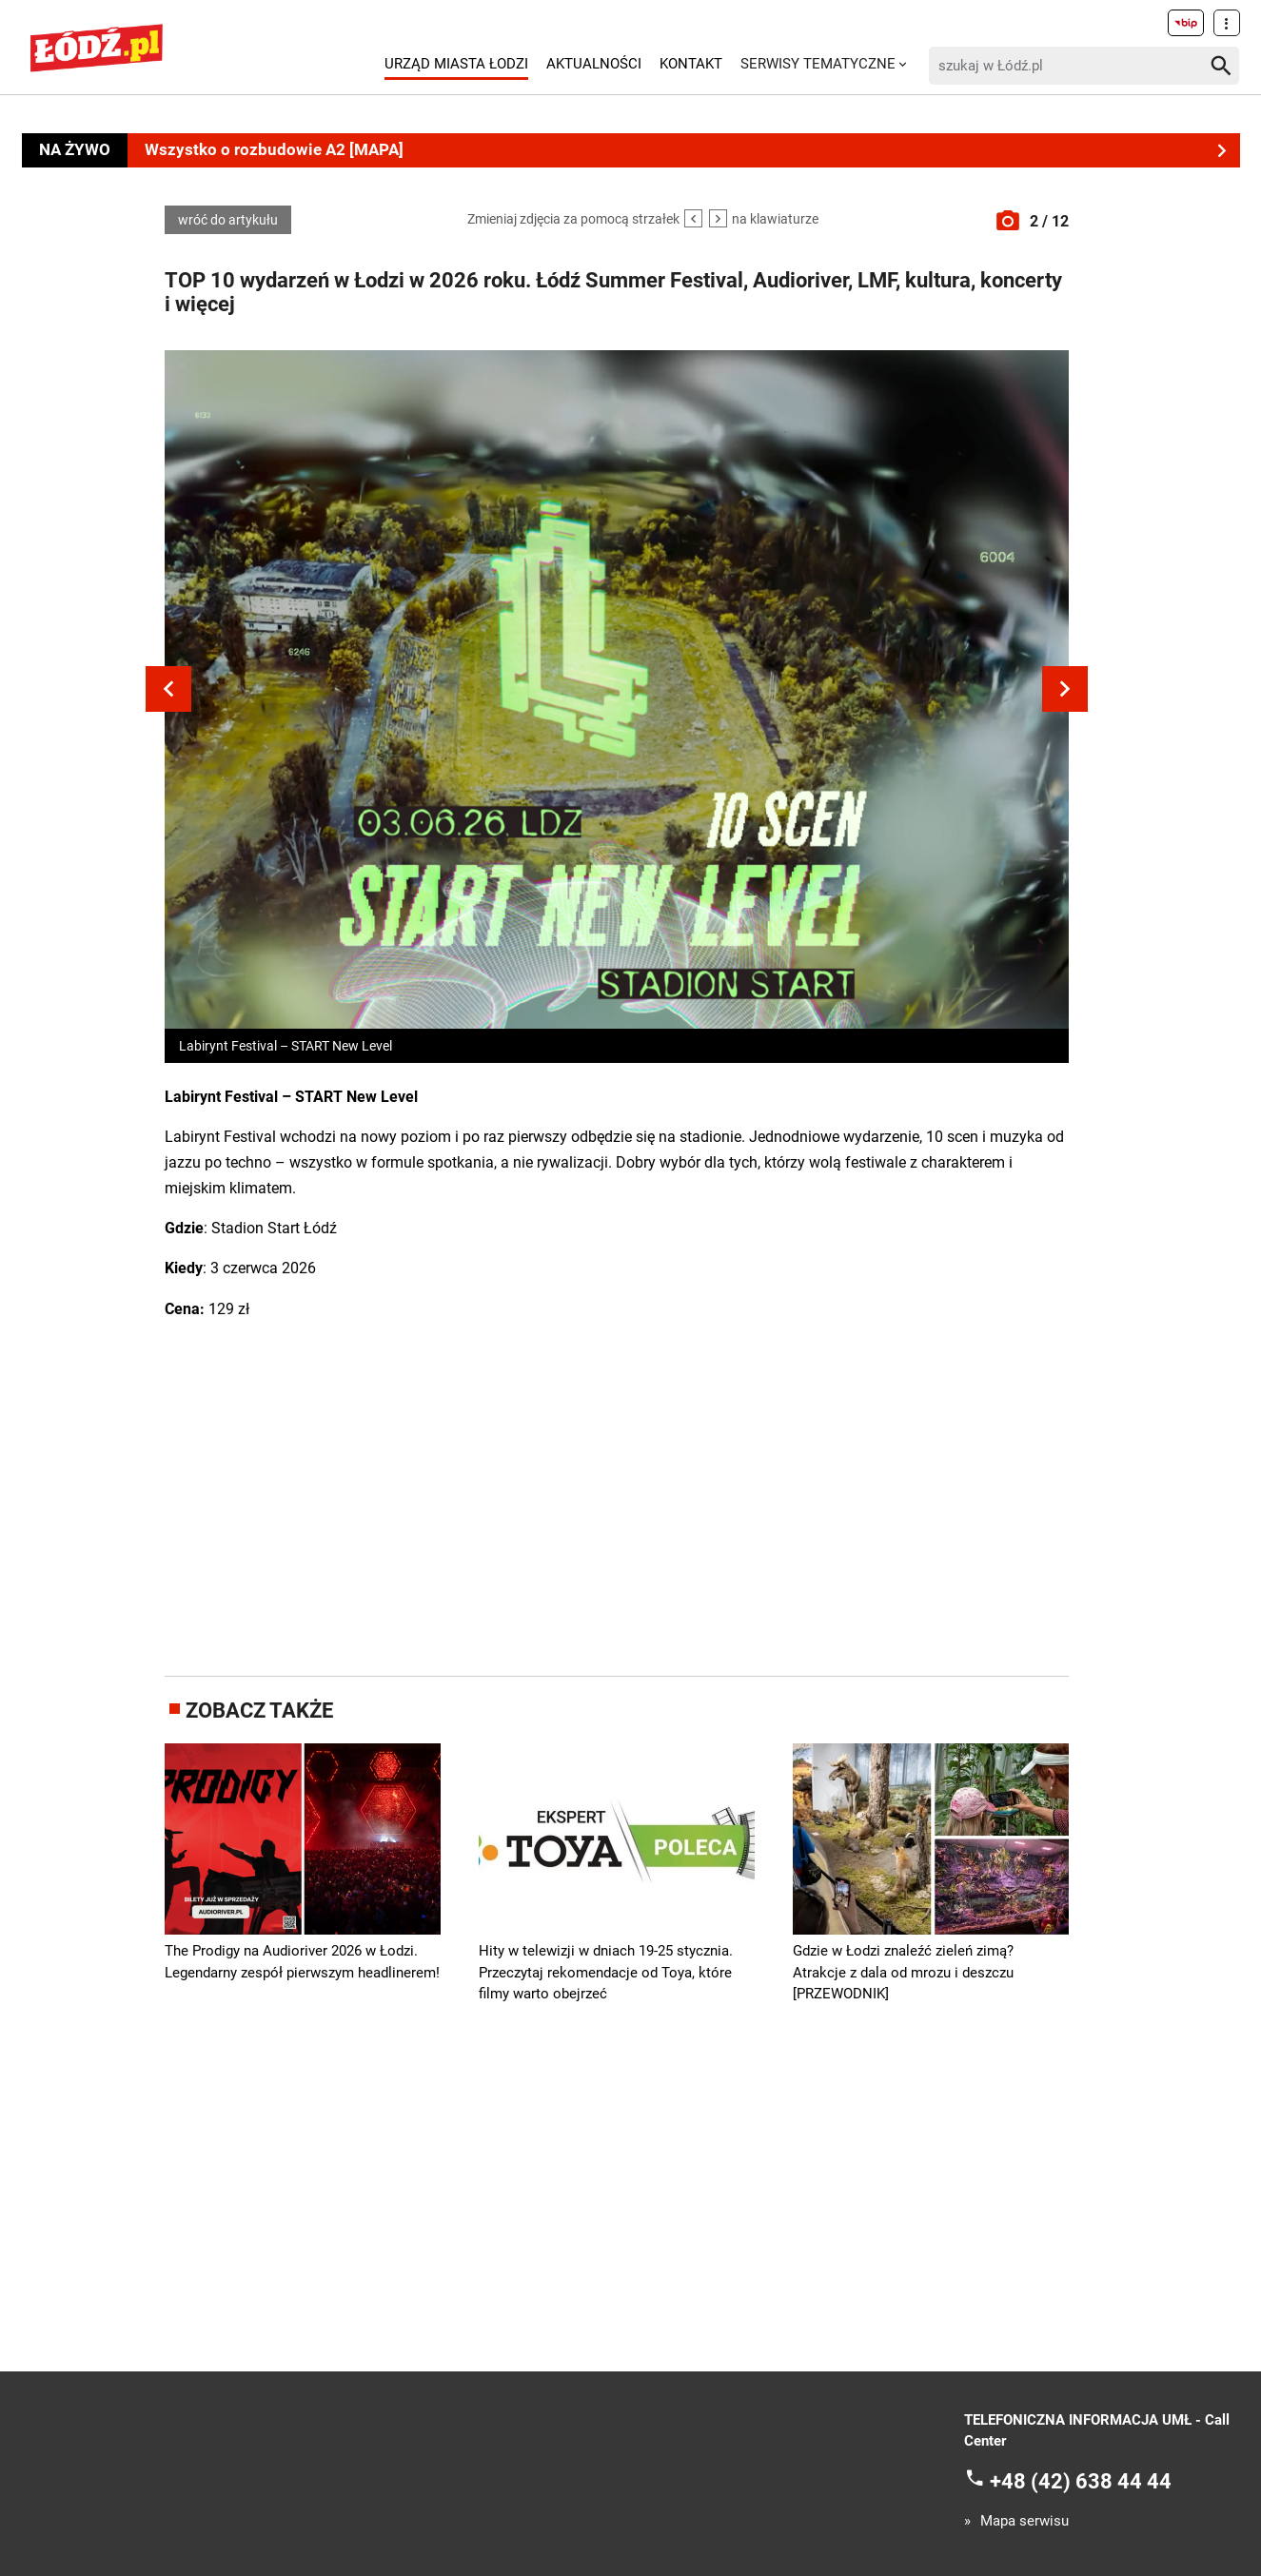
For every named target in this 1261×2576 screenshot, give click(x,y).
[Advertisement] (617, 1495)
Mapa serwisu (1024, 2521)
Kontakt (691, 63)
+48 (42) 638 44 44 (1081, 2481)
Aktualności (593, 63)
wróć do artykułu (228, 219)
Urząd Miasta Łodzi (456, 63)
